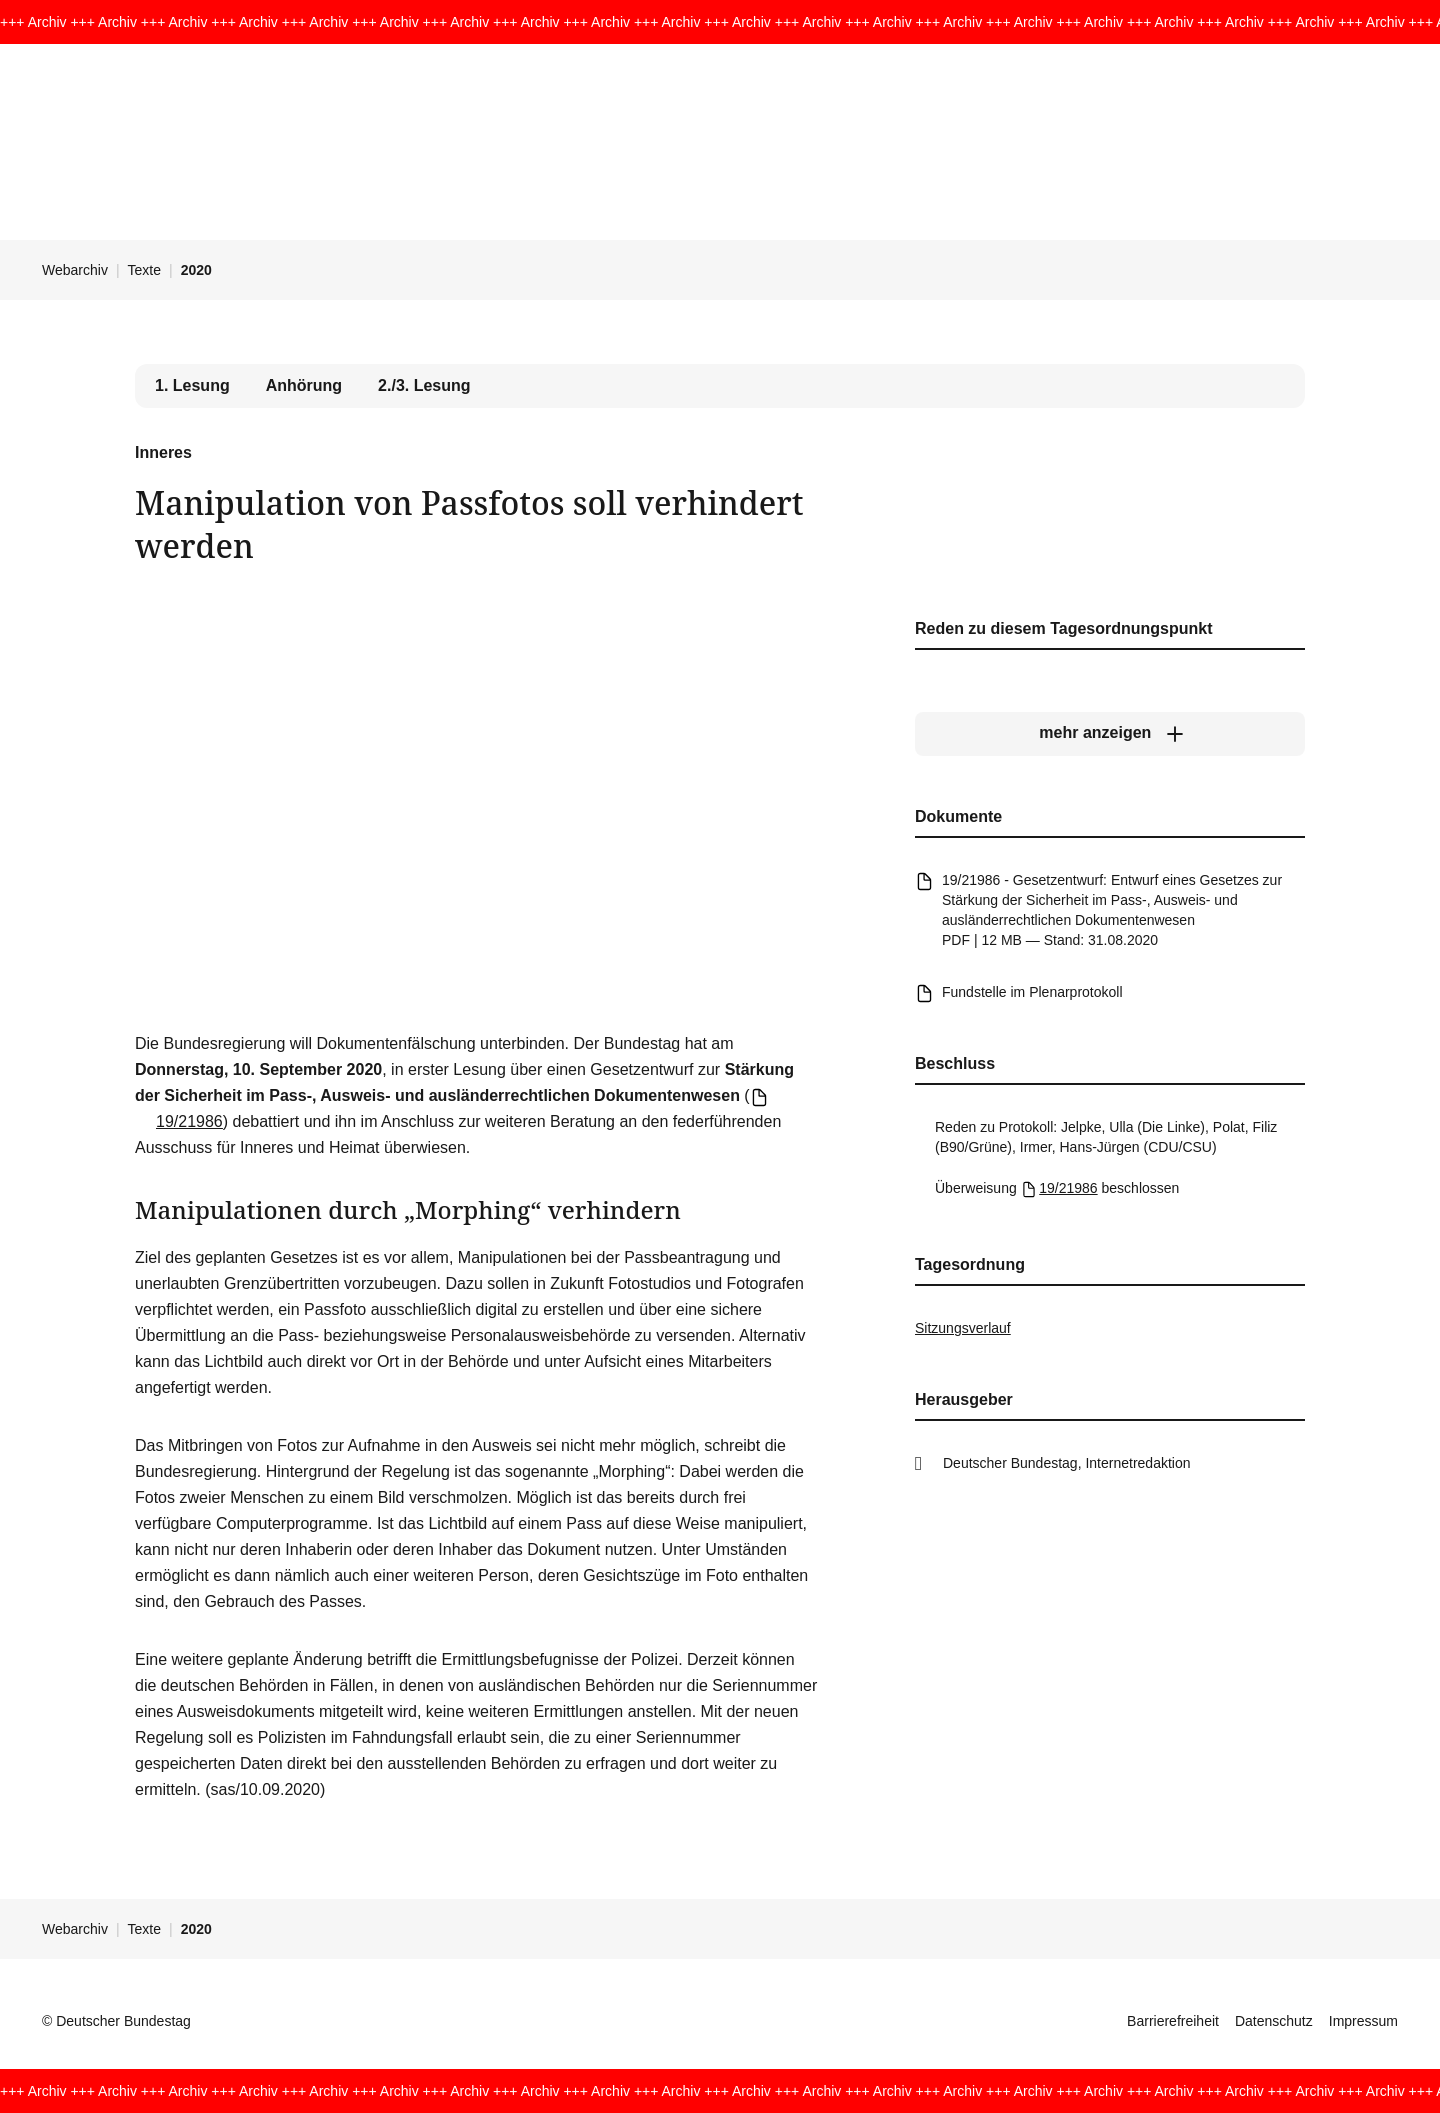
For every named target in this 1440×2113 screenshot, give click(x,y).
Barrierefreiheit (1173, 2021)
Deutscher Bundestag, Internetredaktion (1067, 1463)
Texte (144, 270)
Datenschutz (1274, 2021)
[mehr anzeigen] (1110, 733)
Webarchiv (75, 270)
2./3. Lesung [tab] (424, 385)
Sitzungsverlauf (963, 1328)
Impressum (1363, 2021)
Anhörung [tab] (304, 385)
